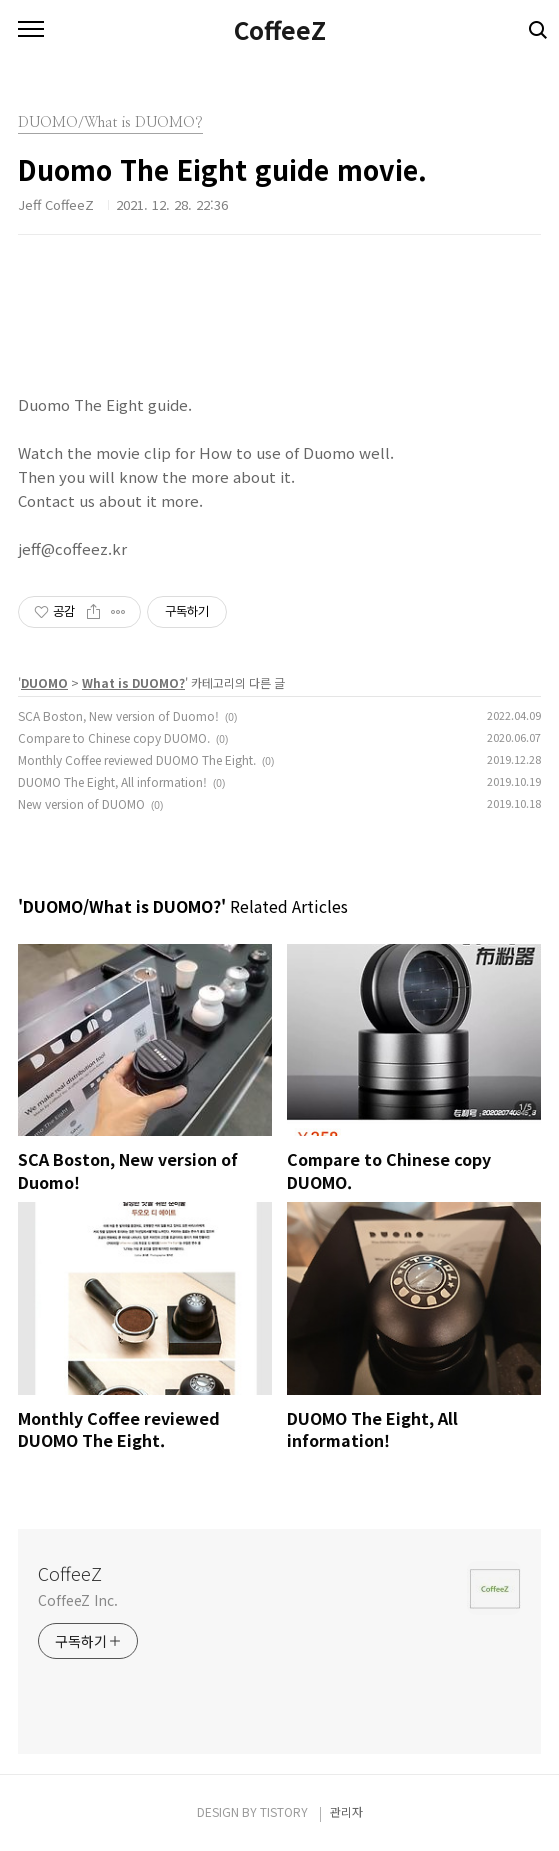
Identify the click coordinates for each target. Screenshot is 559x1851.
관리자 (346, 1811)
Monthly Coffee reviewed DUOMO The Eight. (137, 759)
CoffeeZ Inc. (78, 1600)
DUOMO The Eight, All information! (112, 781)
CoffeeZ (280, 30)
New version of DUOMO (81, 803)
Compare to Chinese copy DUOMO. (114, 737)
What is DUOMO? (133, 682)
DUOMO (44, 682)
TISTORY (284, 1811)
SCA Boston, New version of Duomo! (118, 715)
